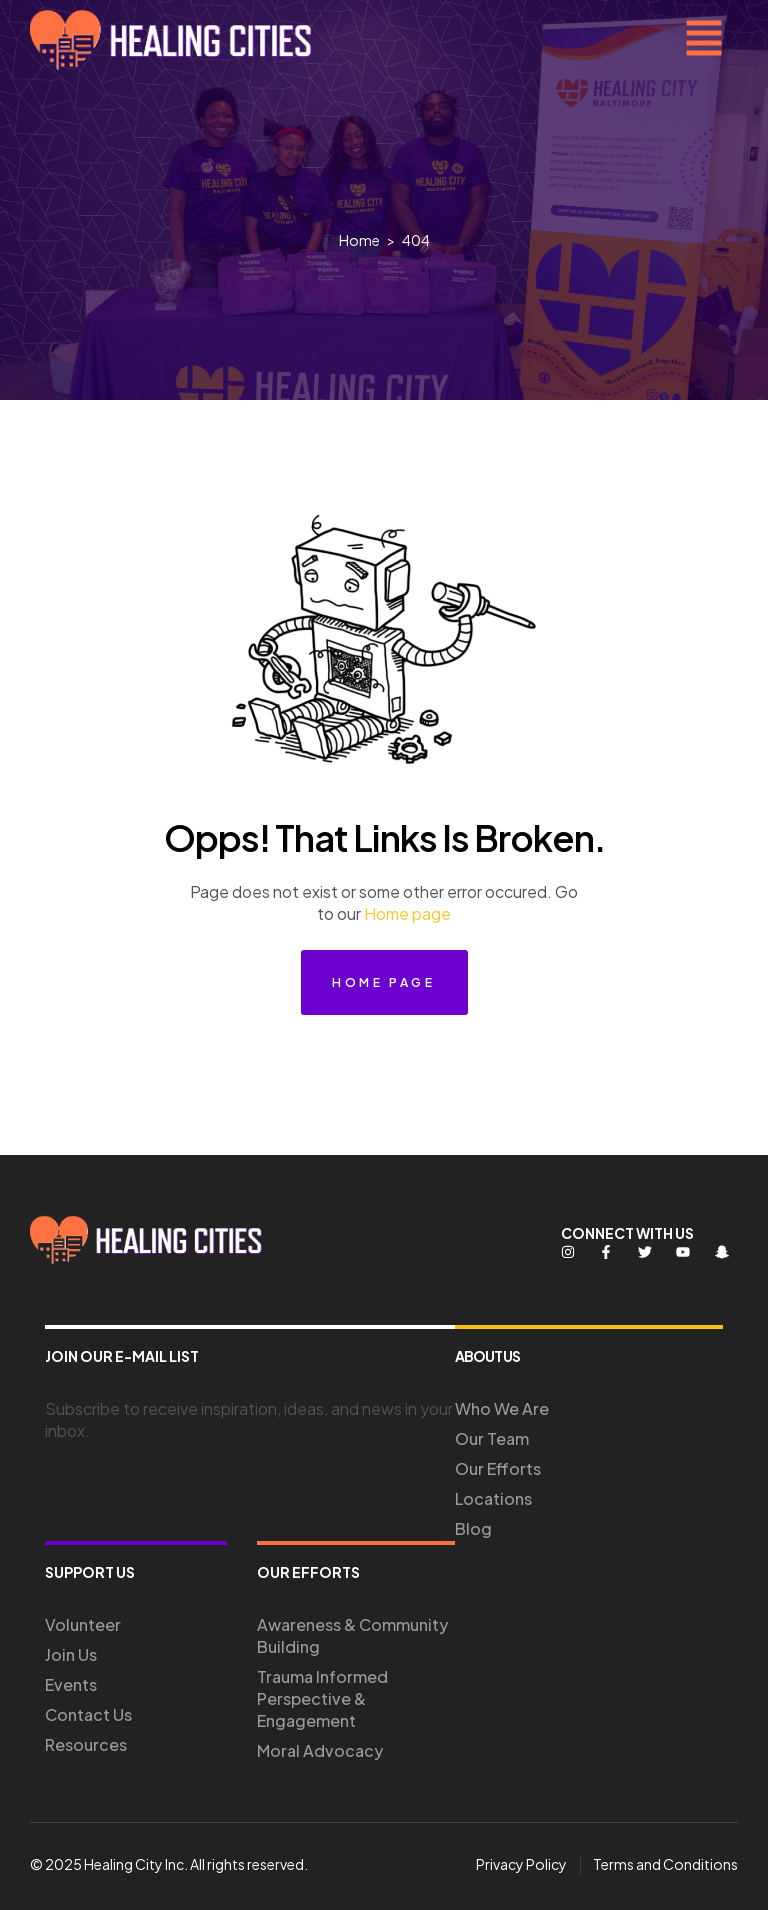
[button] (704, 40)
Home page (407, 913)
